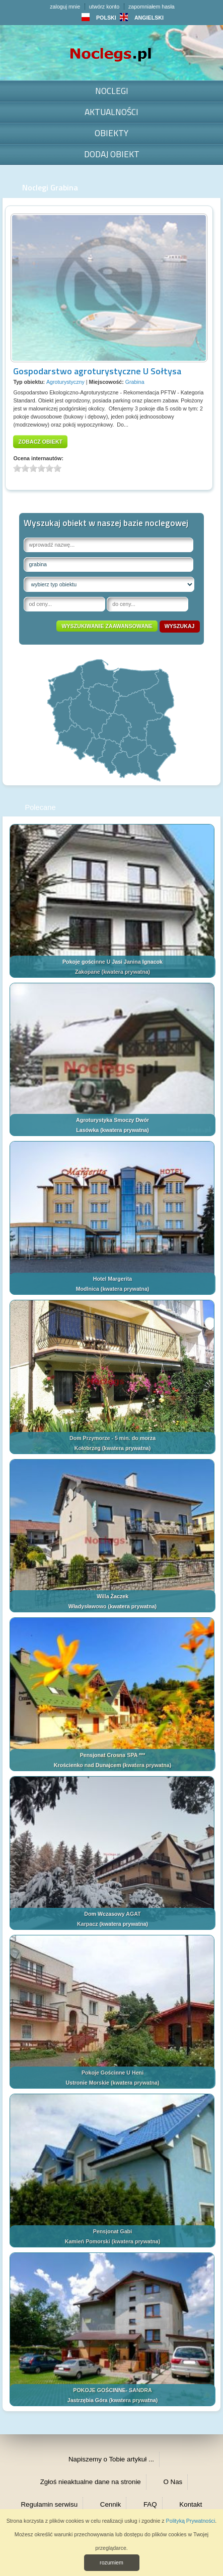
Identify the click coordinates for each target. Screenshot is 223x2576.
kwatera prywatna (125, 972)
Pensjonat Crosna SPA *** (112, 1755)
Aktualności (111, 112)
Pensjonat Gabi (112, 2231)
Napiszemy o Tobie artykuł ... (111, 2459)
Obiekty (111, 133)
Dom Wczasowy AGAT (112, 1914)
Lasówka (87, 1130)
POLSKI (99, 18)
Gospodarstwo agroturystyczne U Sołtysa (97, 371)
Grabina (134, 382)
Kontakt (190, 2504)
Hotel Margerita (112, 1279)
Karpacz (87, 1924)
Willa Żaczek (112, 1596)
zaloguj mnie (65, 7)
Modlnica (87, 1289)
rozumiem (111, 2562)
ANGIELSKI (142, 18)
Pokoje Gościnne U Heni (112, 2073)
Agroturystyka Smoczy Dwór (112, 1120)
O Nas (172, 2482)
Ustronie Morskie (87, 2083)
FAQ (150, 2504)
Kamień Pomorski (87, 2241)
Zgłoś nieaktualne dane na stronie (90, 2482)
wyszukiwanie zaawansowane (107, 626)
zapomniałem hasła (151, 7)
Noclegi (111, 90)
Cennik (110, 2504)
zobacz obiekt (40, 442)
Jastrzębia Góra (87, 2400)
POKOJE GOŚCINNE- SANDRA (112, 2390)
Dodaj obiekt (111, 154)
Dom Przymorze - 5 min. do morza (112, 1438)
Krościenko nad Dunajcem (87, 1765)
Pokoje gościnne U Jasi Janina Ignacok (112, 962)
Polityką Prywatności (190, 2521)
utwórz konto (104, 7)
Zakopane (87, 972)
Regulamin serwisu (49, 2504)
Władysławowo (87, 1606)
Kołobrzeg (88, 1448)
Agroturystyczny (65, 382)
